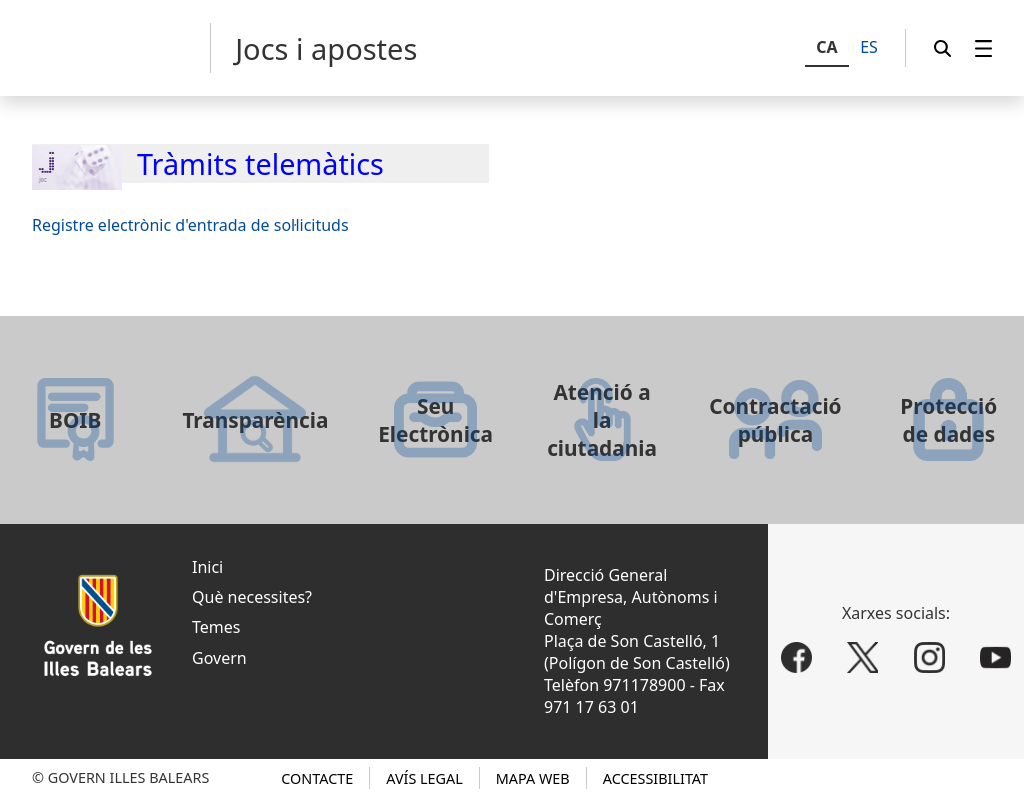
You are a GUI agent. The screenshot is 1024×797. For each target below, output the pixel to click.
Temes (216, 627)
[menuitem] (984, 48)
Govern (219, 658)
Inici (207, 567)
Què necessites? (252, 597)
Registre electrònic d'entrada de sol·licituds (190, 225)
